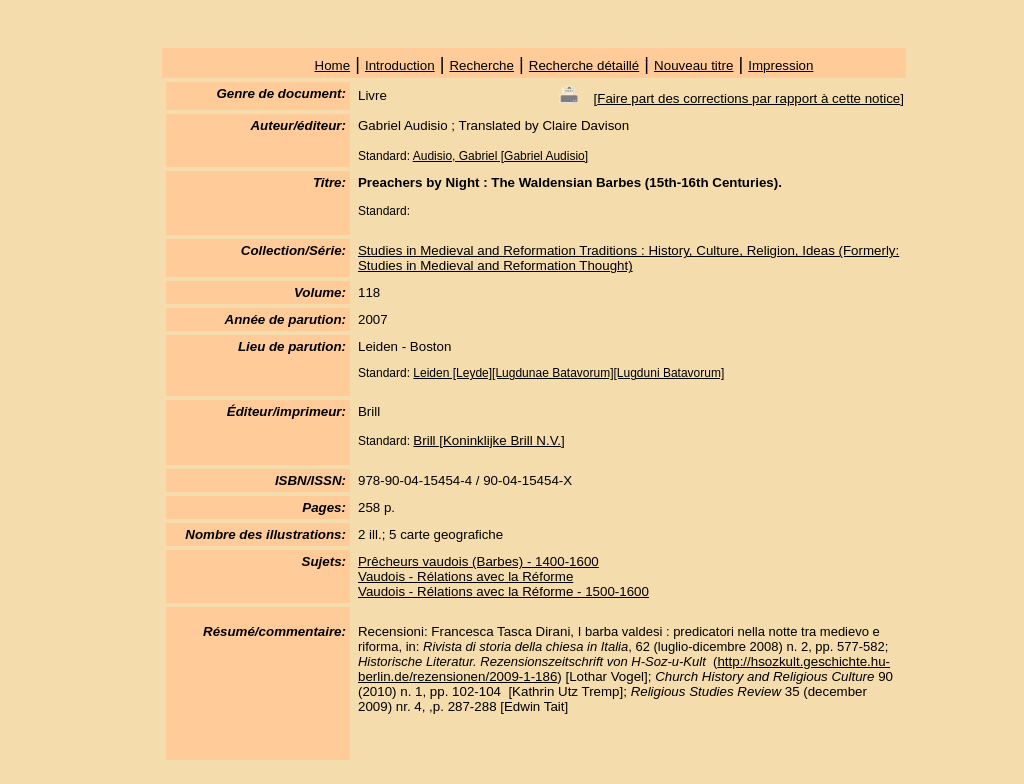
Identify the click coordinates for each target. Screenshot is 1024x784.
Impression (780, 65)
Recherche (481, 65)
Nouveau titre (693, 65)
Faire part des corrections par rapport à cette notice (748, 98)
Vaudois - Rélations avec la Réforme (465, 576)
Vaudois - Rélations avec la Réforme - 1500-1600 (503, 591)
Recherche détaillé (584, 65)
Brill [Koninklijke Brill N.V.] (488, 440)
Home (333, 65)
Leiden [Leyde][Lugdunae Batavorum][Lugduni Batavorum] (568, 373)
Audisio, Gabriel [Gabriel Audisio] (500, 156)
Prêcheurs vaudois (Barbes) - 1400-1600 (478, 561)
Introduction (400, 65)
